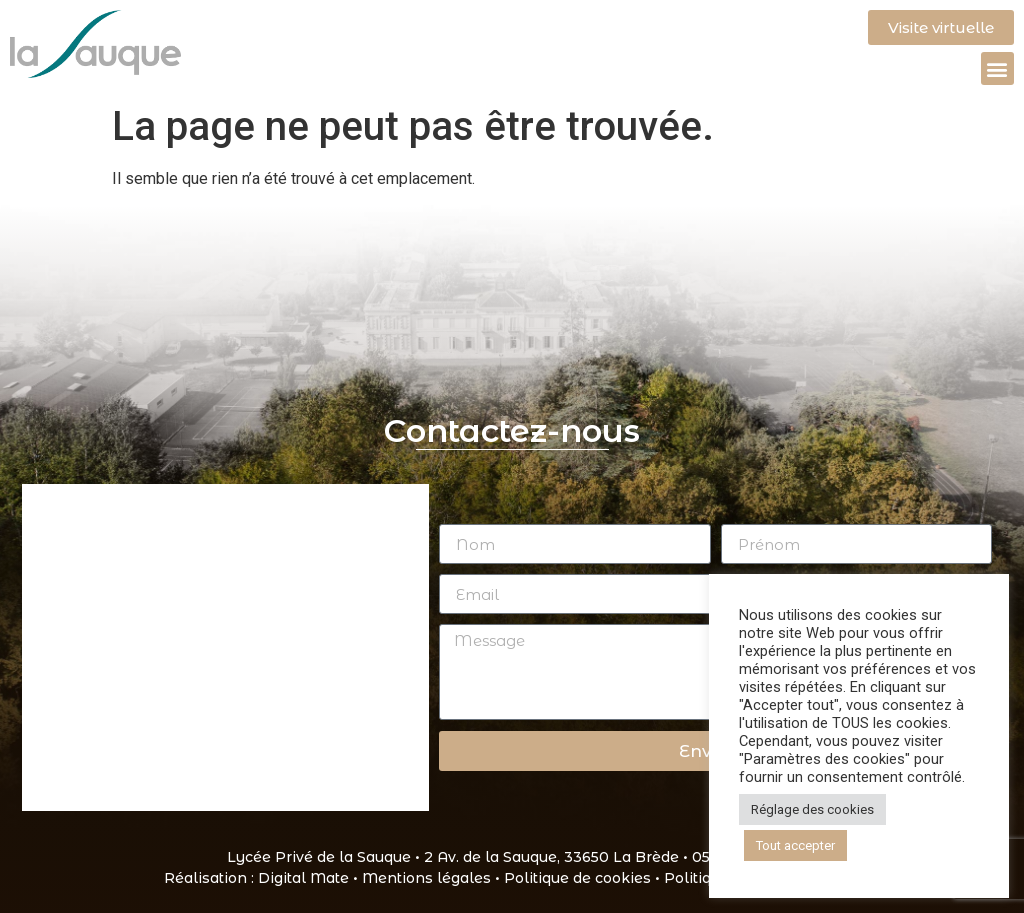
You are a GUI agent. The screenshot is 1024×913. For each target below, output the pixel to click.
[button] (997, 68)
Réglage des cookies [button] (812, 809)
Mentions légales (426, 878)
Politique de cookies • (584, 878)
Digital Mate (303, 878)
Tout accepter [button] (795, 845)
